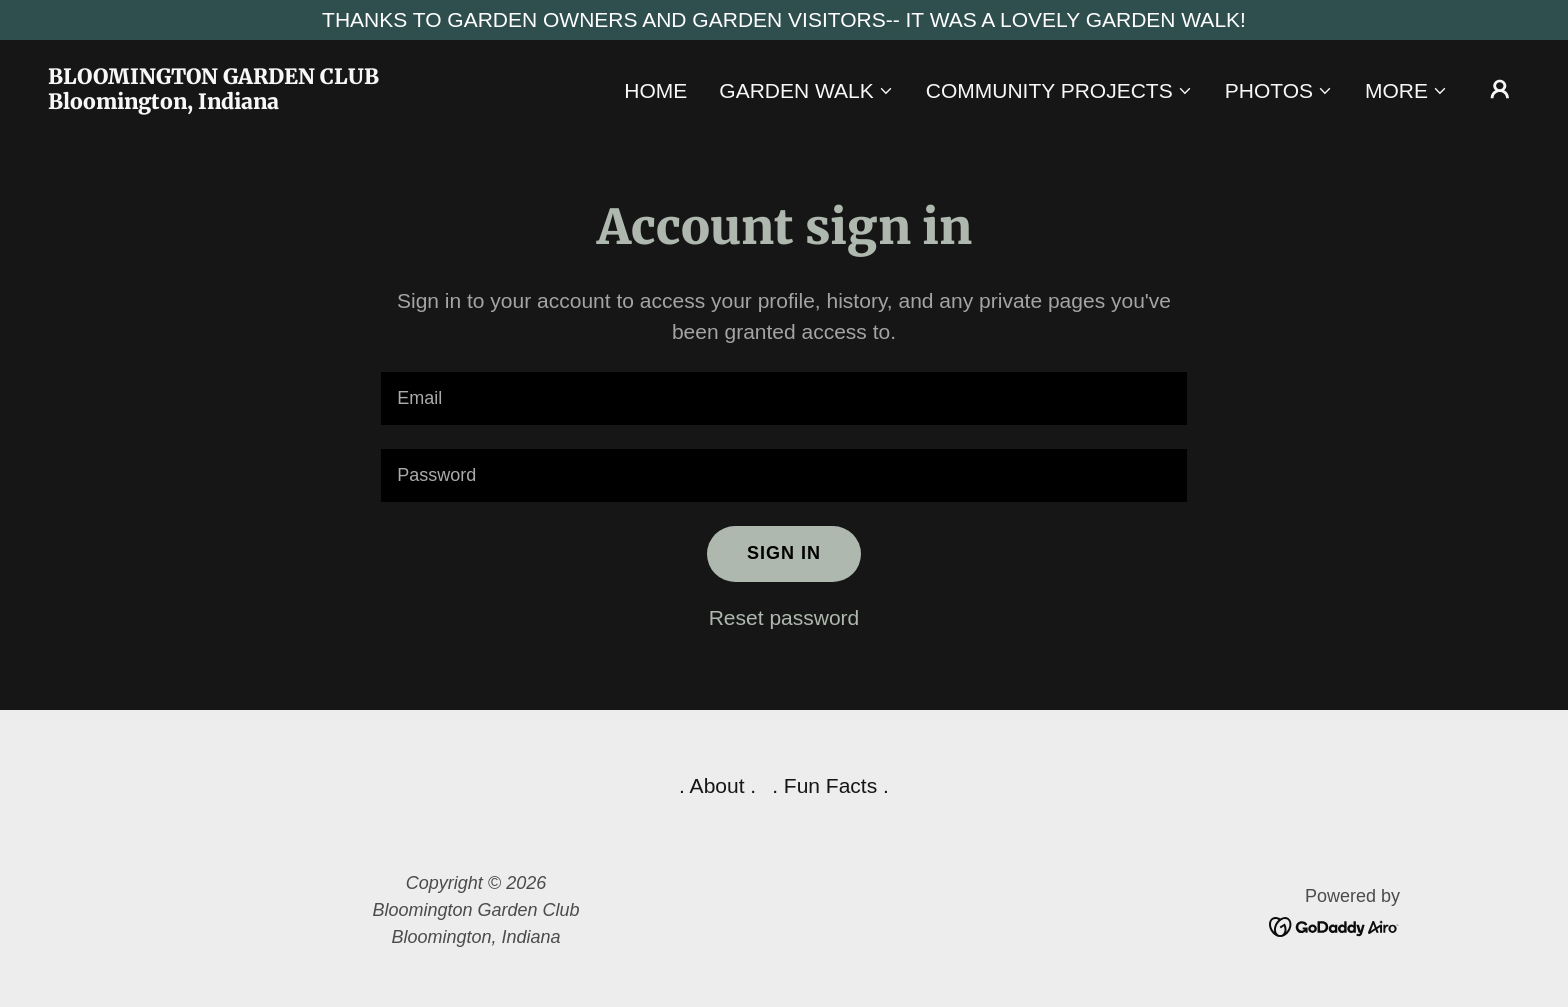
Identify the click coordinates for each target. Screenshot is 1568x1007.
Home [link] (655, 90)
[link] (254, 101)
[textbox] (783, 398)
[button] (806, 91)
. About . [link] (717, 785)
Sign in (784, 553)
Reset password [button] (784, 617)
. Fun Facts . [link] (830, 785)
